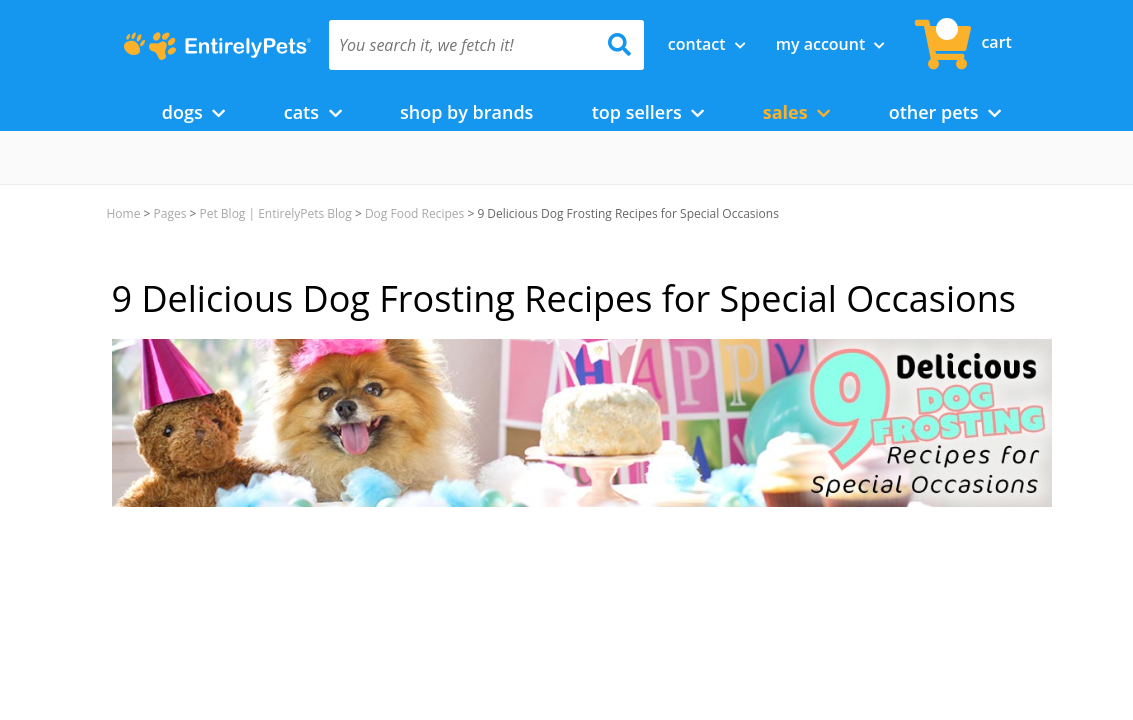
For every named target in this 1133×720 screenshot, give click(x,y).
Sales (797, 112)
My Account (831, 44)
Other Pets (945, 112)
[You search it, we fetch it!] (463, 45)
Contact (707, 44)
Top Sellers (648, 112)
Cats (313, 112)
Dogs (194, 112)
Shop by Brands (466, 112)
